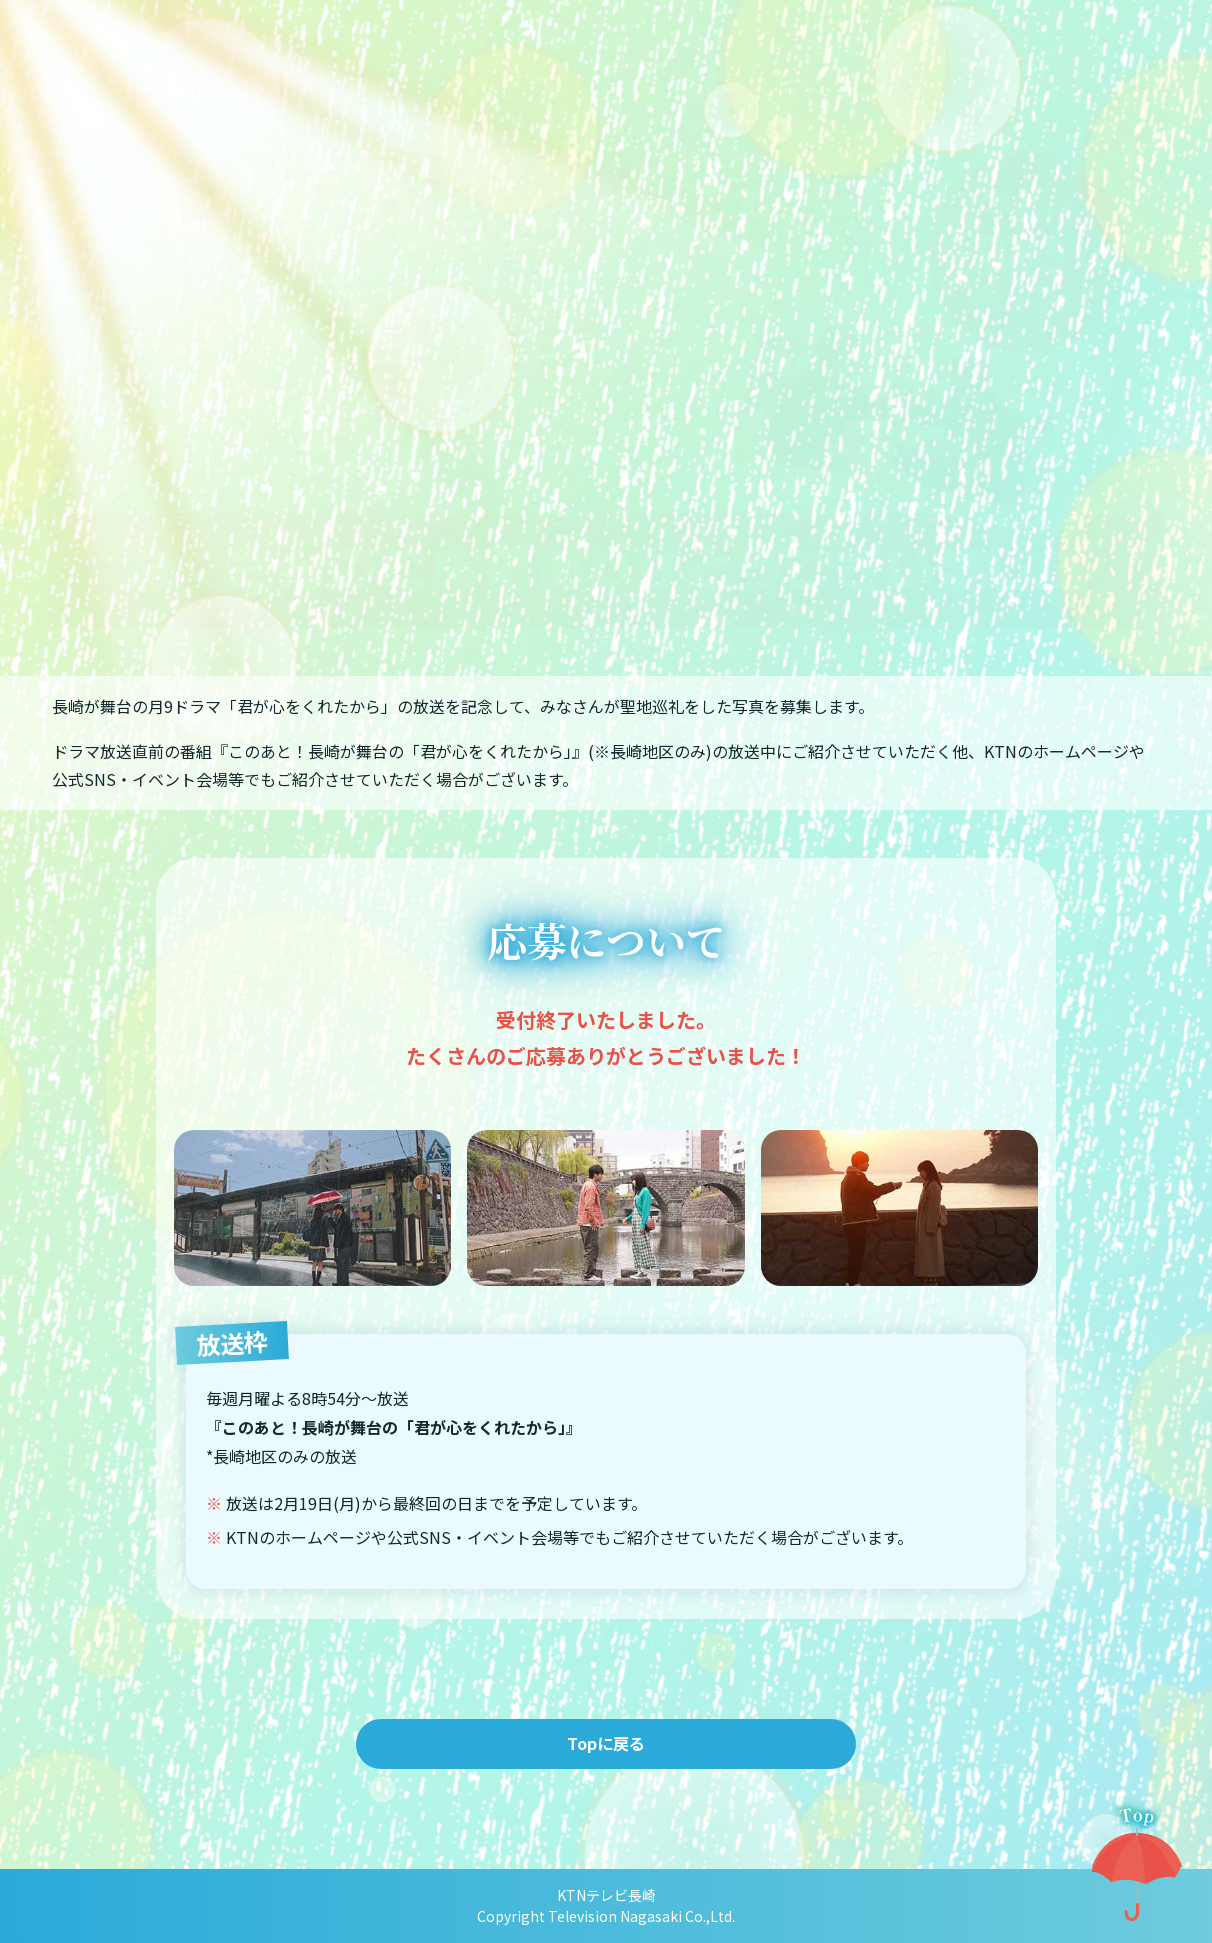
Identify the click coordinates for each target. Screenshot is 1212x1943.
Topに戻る (606, 1743)
